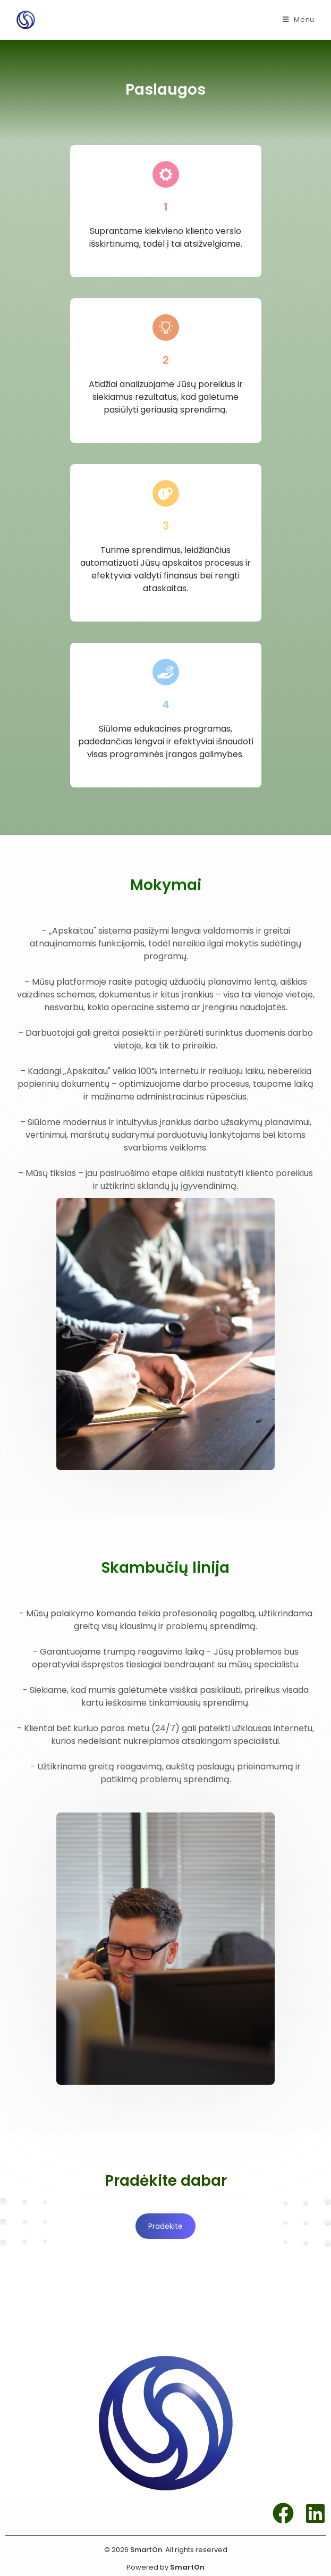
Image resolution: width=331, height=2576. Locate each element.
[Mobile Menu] (299, 19)
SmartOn (187, 2567)
